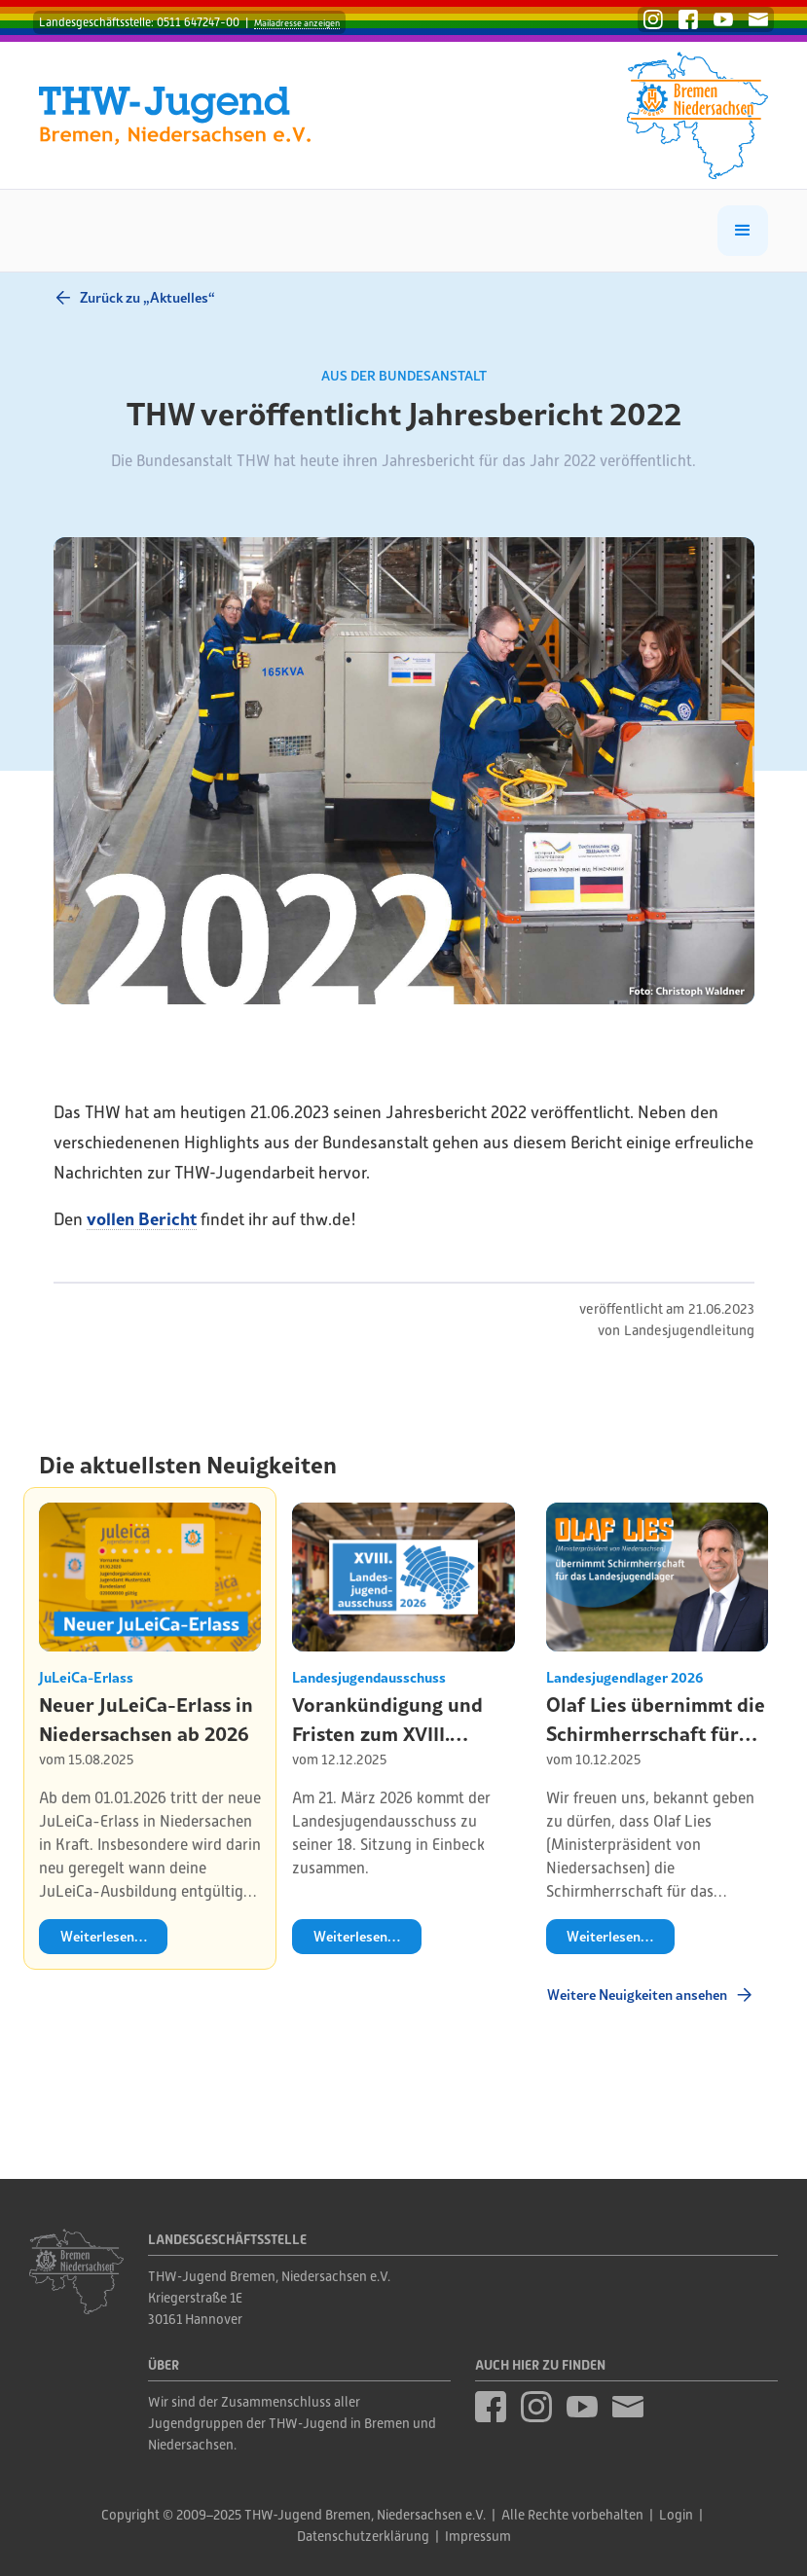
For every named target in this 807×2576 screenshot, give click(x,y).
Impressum (478, 2536)
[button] (742, 230)
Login (676, 2514)
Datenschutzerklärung (363, 2536)
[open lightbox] (404, 770)
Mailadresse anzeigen (297, 23)
